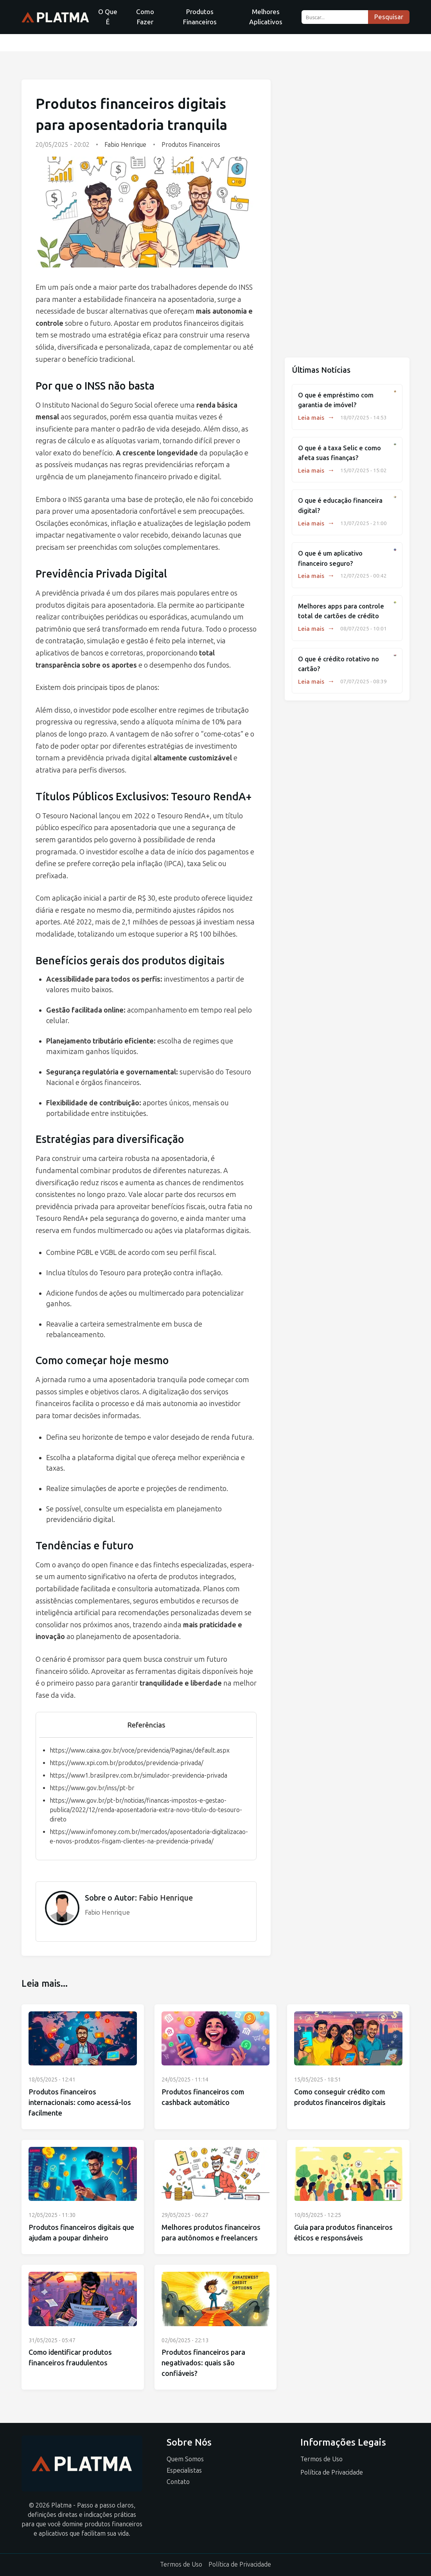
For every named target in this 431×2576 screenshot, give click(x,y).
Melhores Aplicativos (265, 17)
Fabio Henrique (125, 144)
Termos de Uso (321, 2459)
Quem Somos (185, 2459)
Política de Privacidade (331, 2472)
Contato (178, 2482)
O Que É (107, 17)
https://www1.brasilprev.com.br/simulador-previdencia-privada (138, 1775)
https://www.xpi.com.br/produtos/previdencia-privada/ (126, 1763)
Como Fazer (145, 17)
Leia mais (316, 417)
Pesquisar (388, 17)
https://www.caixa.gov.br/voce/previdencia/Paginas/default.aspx (140, 1750)
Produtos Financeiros (200, 17)
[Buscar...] (335, 17)
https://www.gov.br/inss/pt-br (92, 1788)
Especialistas (184, 2470)
